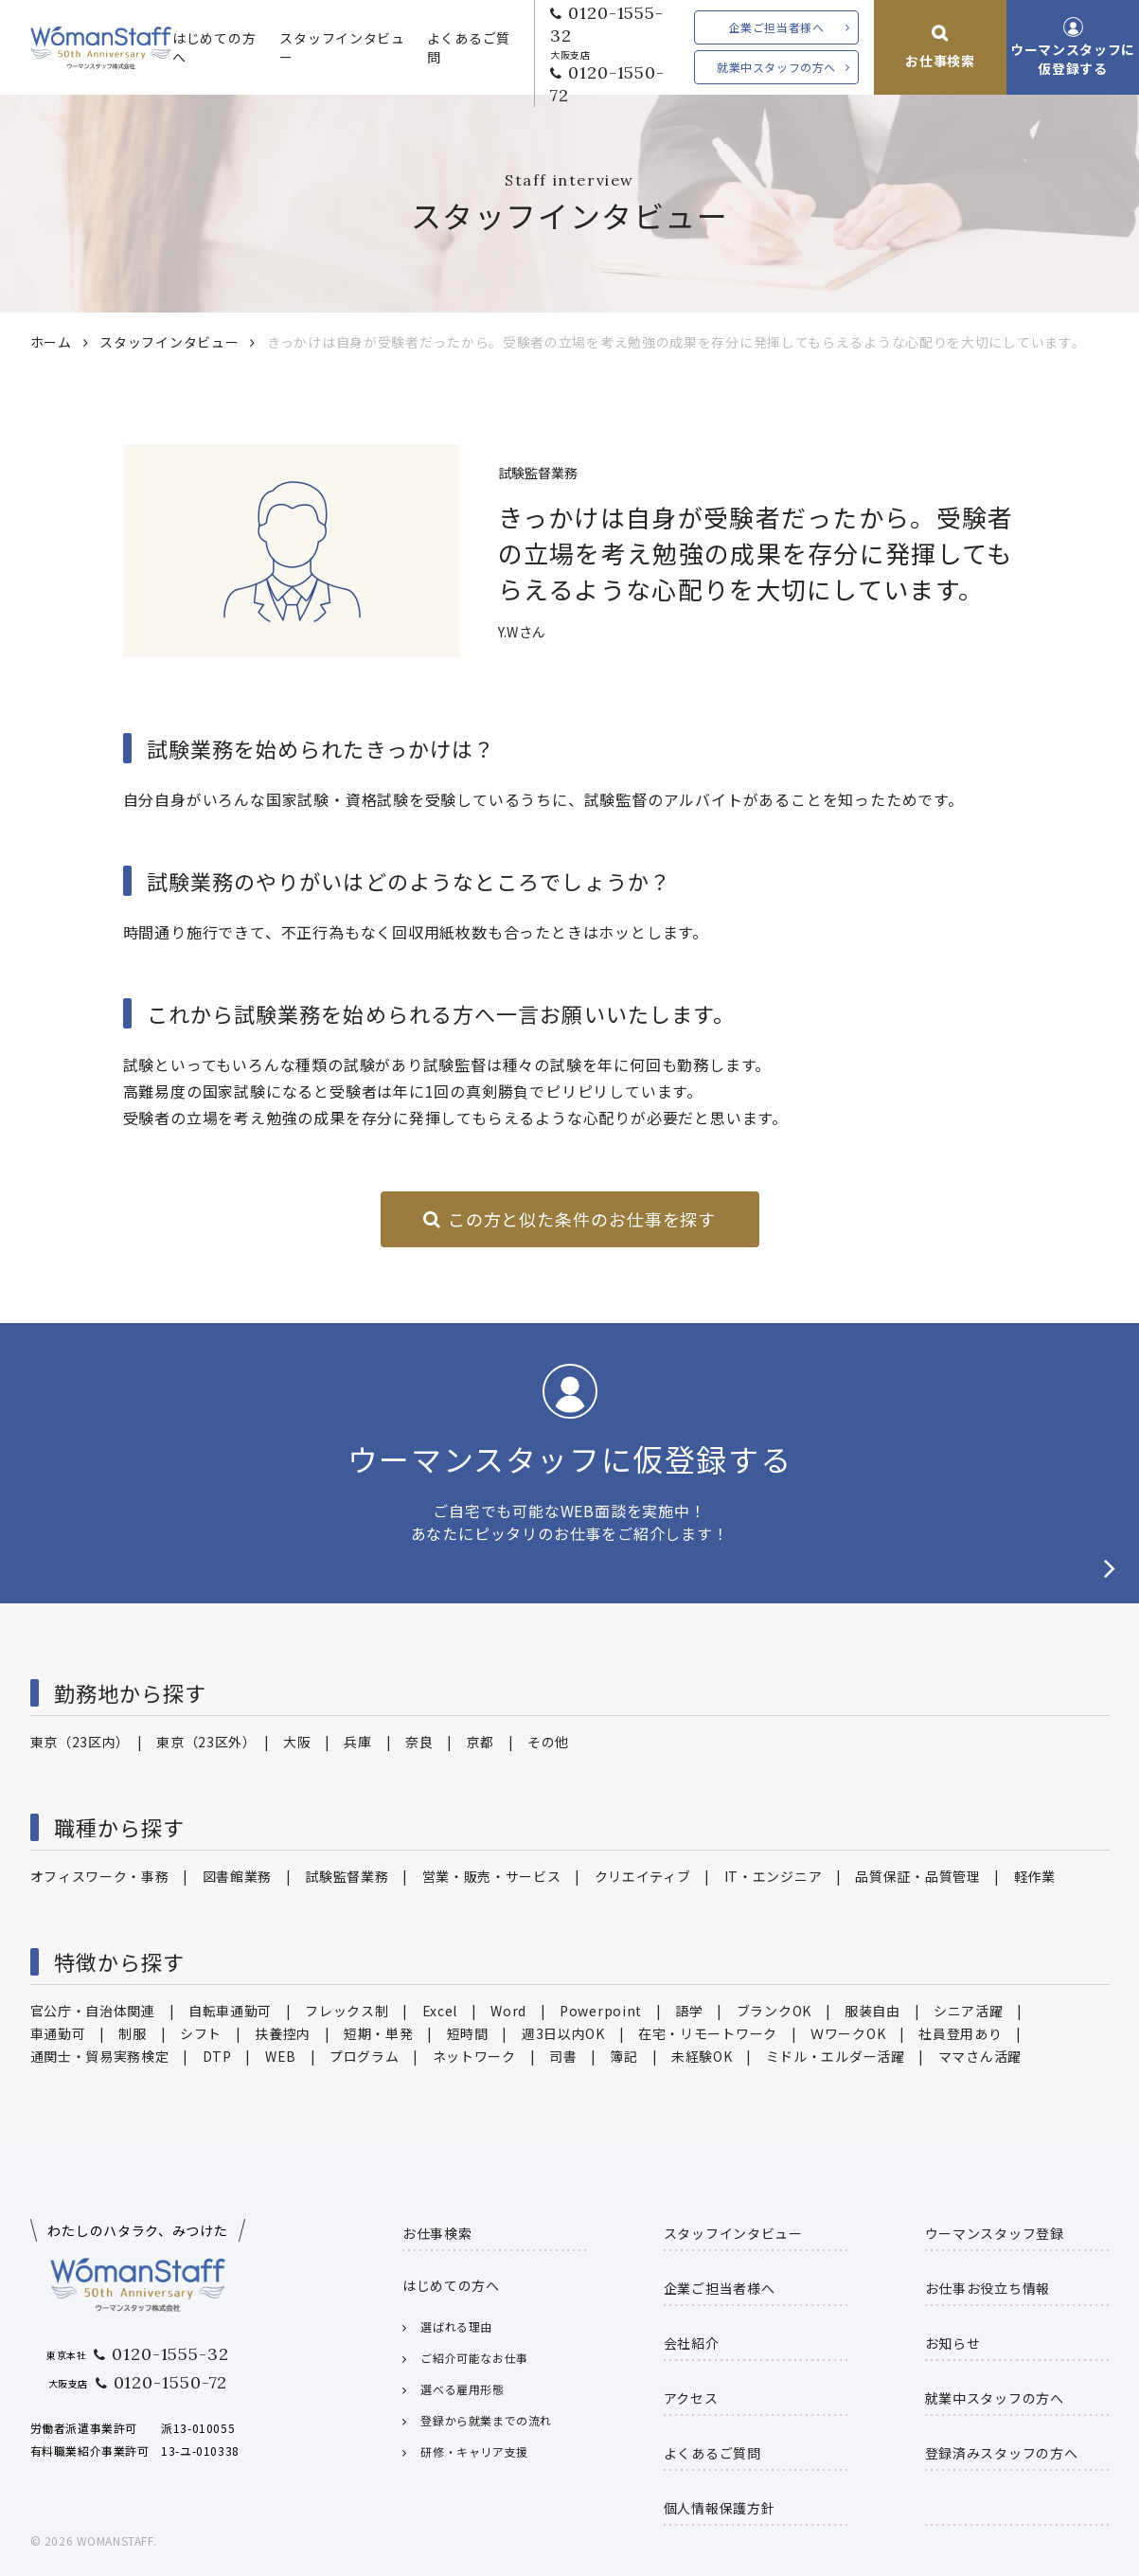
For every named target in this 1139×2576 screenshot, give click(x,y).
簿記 (623, 2056)
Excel (440, 2010)
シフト (201, 2033)
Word (508, 2010)
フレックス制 (346, 2010)
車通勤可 (58, 2033)
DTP (217, 2056)
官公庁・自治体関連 (92, 2010)
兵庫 (357, 1741)
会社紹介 (692, 2343)
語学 (689, 2010)
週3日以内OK (563, 2033)
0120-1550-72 (607, 84)
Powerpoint (601, 2010)
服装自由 (872, 2010)
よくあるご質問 (468, 47)
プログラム (364, 2056)
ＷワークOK (847, 2033)
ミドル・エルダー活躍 (835, 2056)
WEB (280, 2056)
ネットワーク (474, 2056)
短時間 (468, 2033)
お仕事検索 (940, 60)
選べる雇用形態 (462, 2389)
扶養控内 (283, 2033)
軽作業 (1035, 1876)
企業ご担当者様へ (777, 27)
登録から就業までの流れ (486, 2420)
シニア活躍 (969, 2010)
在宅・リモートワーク (707, 2033)
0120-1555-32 (607, 24)
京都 (479, 1741)
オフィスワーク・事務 (99, 1876)
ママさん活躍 (980, 2056)
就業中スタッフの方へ (776, 67)
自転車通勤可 (230, 2010)
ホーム (51, 341)
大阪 (297, 1741)
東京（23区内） (77, 1741)
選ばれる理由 (456, 2326)
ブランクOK (774, 2010)
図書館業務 (238, 1876)
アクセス (691, 2397)
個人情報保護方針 (719, 2507)
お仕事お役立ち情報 (987, 2288)
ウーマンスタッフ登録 (994, 2233)
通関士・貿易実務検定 (99, 2056)
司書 (563, 2056)
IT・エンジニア (773, 1876)
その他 (548, 1741)
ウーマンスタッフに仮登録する (1072, 59)
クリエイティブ (643, 1876)
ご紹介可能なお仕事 (473, 2358)
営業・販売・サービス (491, 1876)
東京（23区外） (203, 1741)
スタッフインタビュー (341, 47)
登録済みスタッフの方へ (1001, 2452)
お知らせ (953, 2343)
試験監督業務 (346, 1876)
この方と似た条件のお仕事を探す (582, 1219)
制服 (132, 2033)
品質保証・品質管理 (917, 1876)
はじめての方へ (214, 47)
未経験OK (702, 2056)
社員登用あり (960, 2033)
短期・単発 (379, 2033)
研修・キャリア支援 (473, 2451)
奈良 (419, 1741)
